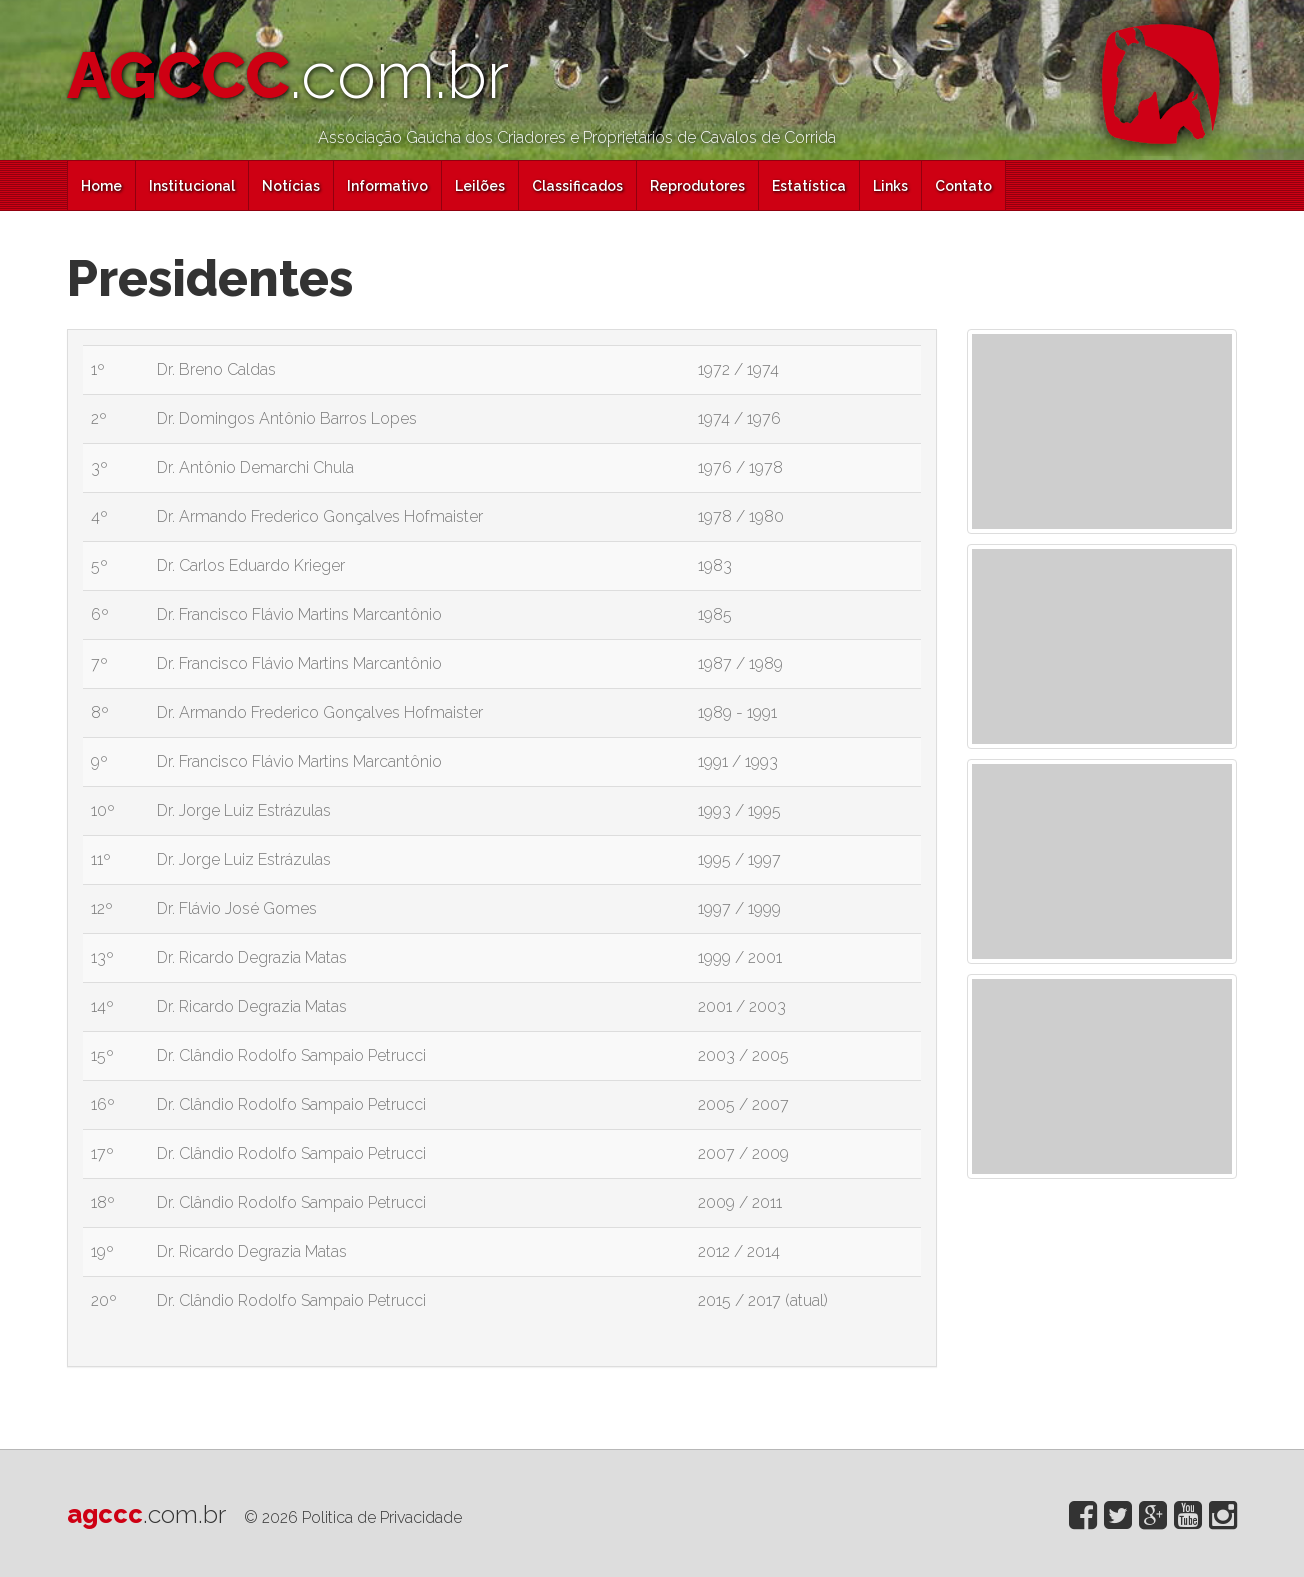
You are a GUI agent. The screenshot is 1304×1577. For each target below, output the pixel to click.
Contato (963, 186)
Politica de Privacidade (382, 1517)
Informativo (387, 186)
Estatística (809, 186)
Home (101, 186)
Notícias (291, 186)
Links (890, 186)
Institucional (192, 186)
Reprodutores (697, 186)
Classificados (577, 186)
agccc (146, 1514)
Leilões (480, 186)
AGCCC (288, 75)
